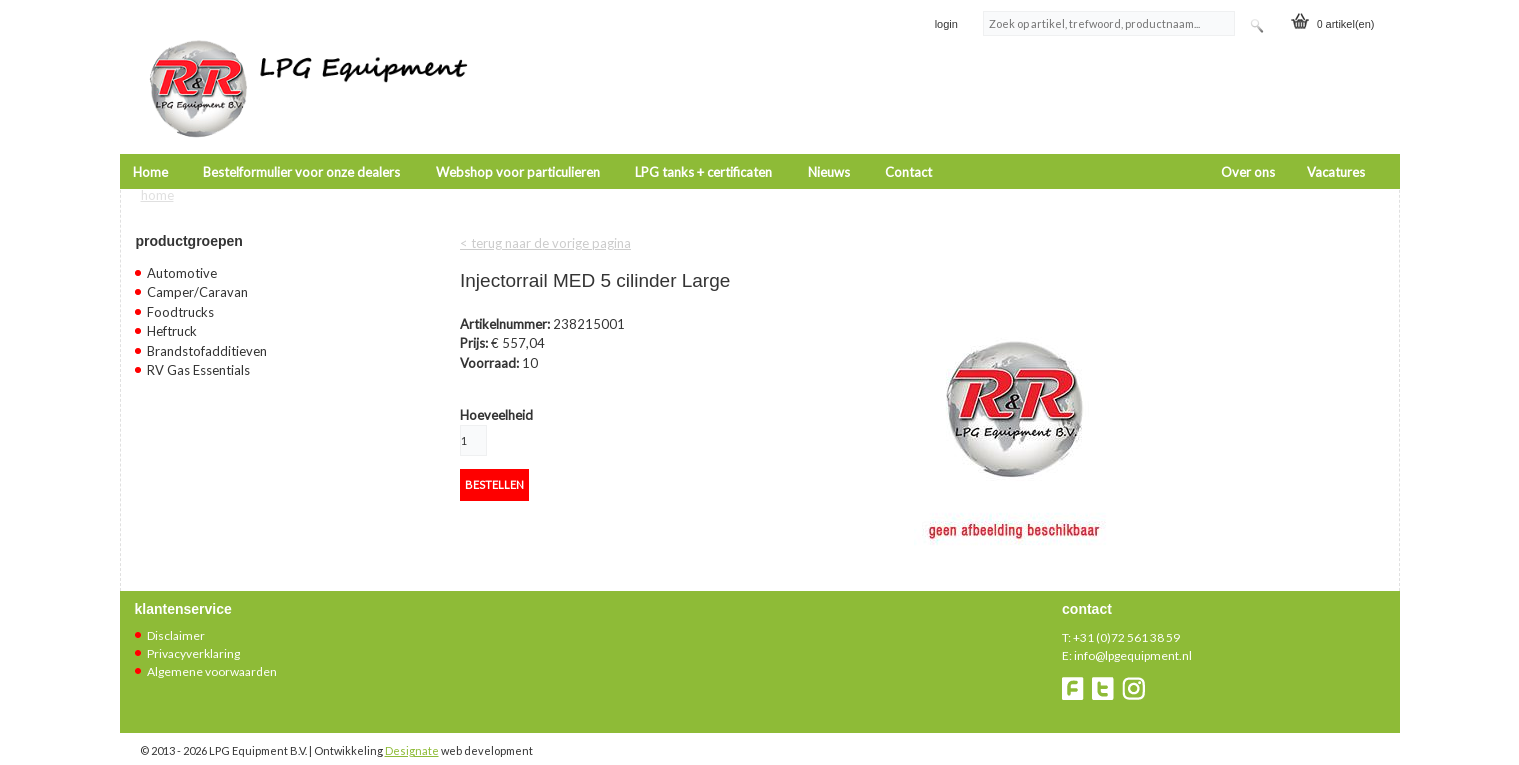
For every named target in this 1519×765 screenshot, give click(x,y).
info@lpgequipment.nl (1133, 640)
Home (150, 145)
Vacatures (1336, 145)
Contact (908, 145)
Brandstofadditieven (207, 336)
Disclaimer (176, 620)
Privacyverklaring (193, 638)
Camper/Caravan (197, 278)
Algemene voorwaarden (212, 656)
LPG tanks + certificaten (703, 145)
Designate (412, 735)
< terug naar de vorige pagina (545, 228)
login (946, 24)
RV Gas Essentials (198, 356)
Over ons (1248, 145)
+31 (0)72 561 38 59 (1126, 622)
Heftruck (172, 317)
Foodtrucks (180, 297)
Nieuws (829, 145)
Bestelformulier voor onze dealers (301, 145)
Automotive (182, 258)
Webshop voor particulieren (518, 145)
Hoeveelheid (496, 400)
